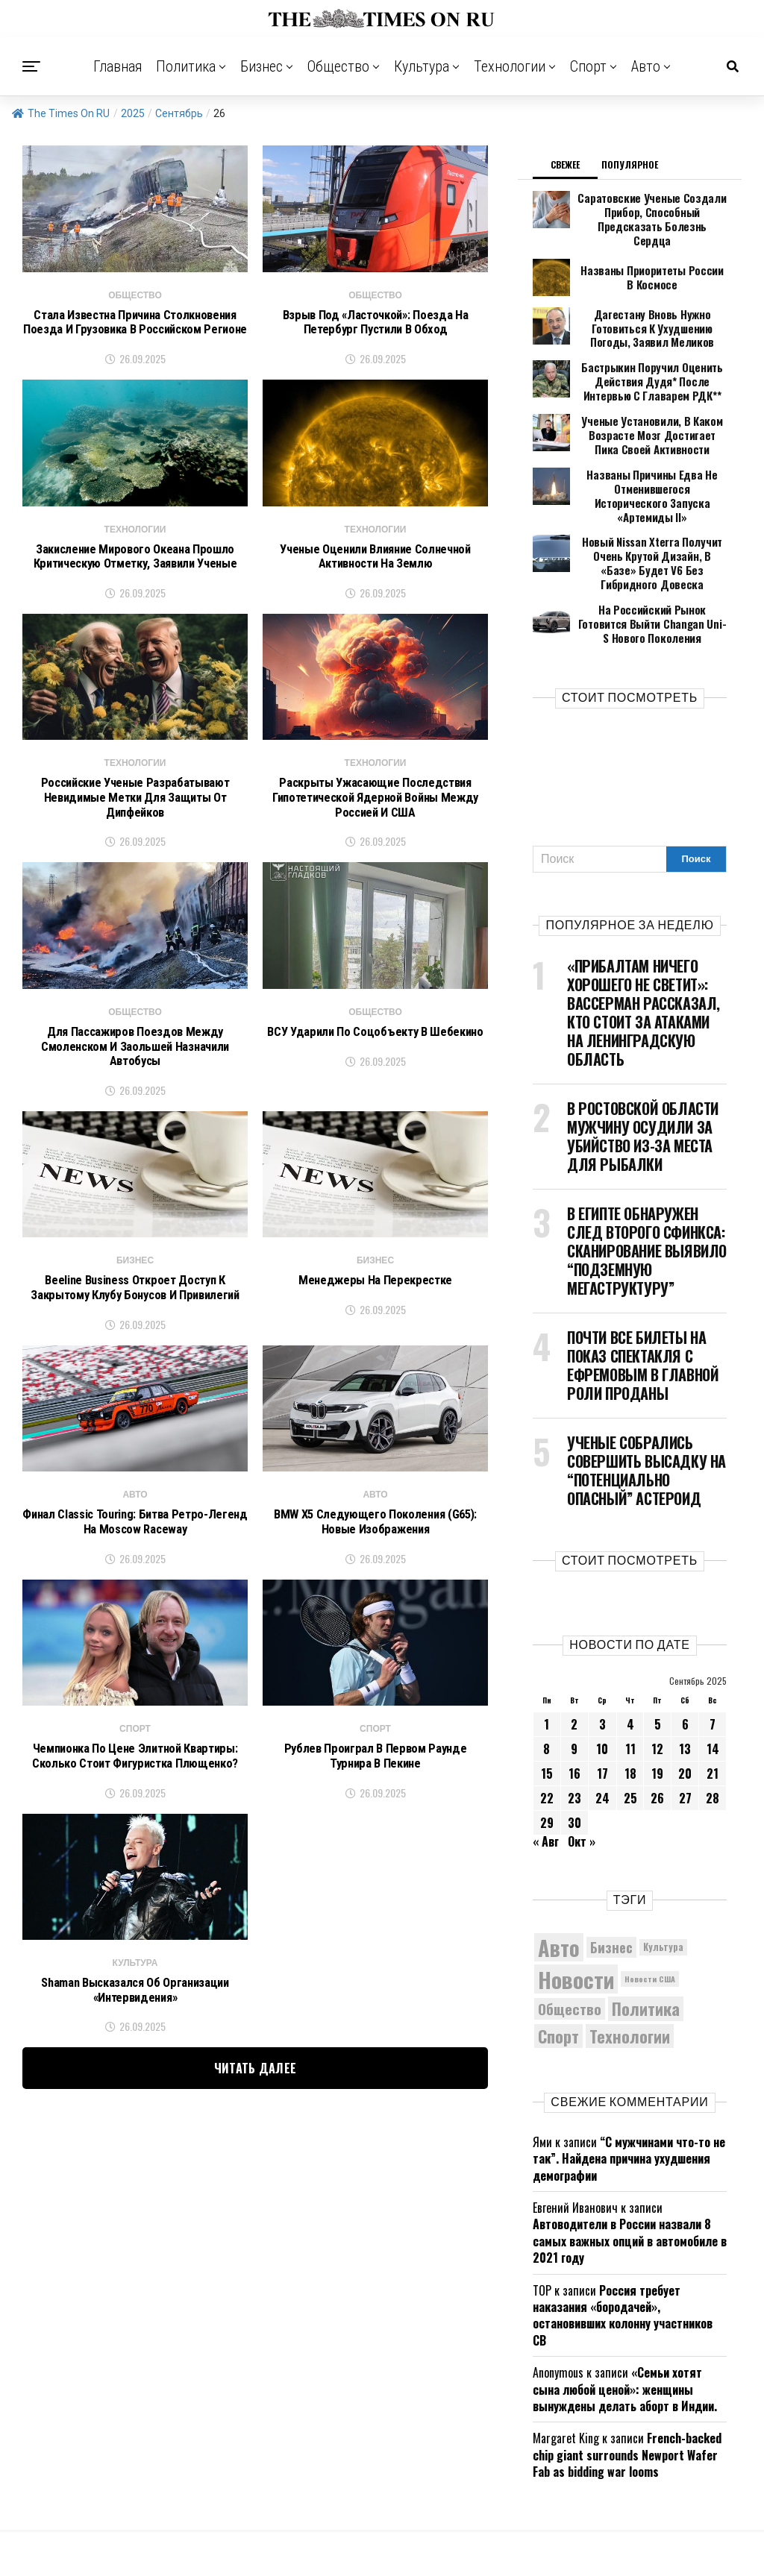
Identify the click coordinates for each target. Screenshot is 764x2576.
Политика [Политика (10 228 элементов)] (646, 1932)
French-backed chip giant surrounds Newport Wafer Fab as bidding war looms (627, 2378)
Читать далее (255, 2092)
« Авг (546, 1764)
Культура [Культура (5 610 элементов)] (663, 1869)
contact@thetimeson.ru (576, 2540)
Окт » (581, 1764)
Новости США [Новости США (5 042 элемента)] (649, 1902)
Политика (186, 66)
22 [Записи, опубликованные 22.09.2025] (547, 1721)
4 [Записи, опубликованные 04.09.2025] (630, 1647)
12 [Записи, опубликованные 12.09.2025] (657, 1671)
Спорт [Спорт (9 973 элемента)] (558, 1958)
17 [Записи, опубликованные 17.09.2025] (602, 1696)
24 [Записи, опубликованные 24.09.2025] (602, 1721)
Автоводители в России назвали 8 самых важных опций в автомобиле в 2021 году (630, 2164)
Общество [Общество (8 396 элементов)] (569, 1931)
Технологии (509, 66)
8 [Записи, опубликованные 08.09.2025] (546, 1671)
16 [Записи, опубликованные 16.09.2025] (574, 1696)
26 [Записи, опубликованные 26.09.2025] (657, 1721)
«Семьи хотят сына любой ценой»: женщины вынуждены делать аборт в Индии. (625, 2311)
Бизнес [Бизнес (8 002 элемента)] (611, 1869)
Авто (645, 66)
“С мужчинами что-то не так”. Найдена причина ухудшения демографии (629, 2081)
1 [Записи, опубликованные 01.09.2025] (546, 1647)
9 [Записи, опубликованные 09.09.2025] (574, 1671)
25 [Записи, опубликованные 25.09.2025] (630, 1721)
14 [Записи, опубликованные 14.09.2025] (713, 1671)
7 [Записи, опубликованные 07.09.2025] (713, 1647)
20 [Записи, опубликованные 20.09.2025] (685, 1696)
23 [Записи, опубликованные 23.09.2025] (574, 1721)
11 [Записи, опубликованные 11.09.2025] (630, 1671)
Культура (421, 66)
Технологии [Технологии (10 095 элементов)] (629, 1958)
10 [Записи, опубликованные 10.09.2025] (602, 1671)
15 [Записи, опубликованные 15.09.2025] (547, 1696)
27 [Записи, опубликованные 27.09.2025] (685, 1721)
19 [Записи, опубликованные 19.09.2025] (657, 1696)
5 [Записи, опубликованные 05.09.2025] (657, 1647)
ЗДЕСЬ (429, 2540)
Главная (118, 66)
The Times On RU (61, 113)
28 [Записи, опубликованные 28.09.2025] (712, 1721)
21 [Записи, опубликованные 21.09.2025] (712, 1696)
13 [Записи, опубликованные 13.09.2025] (685, 1671)
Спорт (588, 66)
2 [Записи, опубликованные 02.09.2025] (574, 1647)
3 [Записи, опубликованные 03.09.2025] (602, 1647)
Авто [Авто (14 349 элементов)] (559, 1870)
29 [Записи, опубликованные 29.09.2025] (547, 1745)
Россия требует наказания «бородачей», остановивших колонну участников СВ (623, 2238)
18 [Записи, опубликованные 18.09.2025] (630, 1696)
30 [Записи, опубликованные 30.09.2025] (574, 1745)
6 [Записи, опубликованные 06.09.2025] (685, 1647)
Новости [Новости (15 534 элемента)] (576, 1901)
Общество (338, 66)
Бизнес (261, 66)
